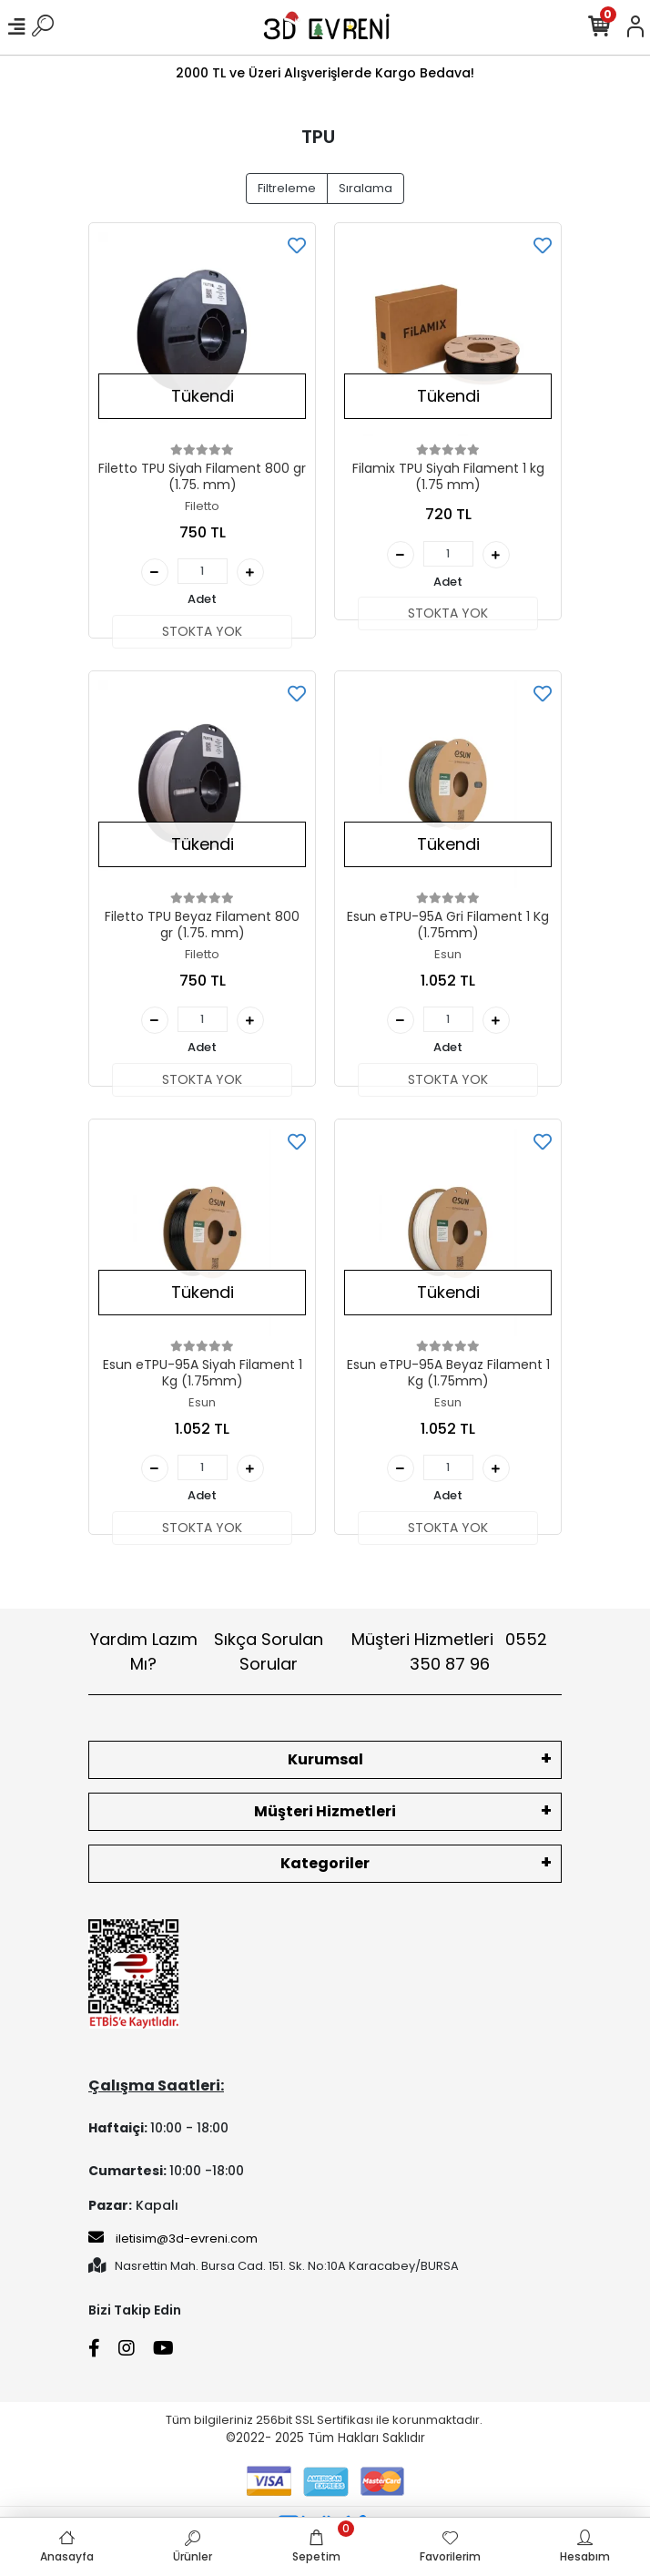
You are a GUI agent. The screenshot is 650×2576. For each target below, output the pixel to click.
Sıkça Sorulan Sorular (268, 1651)
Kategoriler (325, 1863)
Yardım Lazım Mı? (144, 1651)
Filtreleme (287, 188)
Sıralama (365, 188)
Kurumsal (325, 1759)
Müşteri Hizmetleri (449, 1651)
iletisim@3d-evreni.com (173, 2238)
